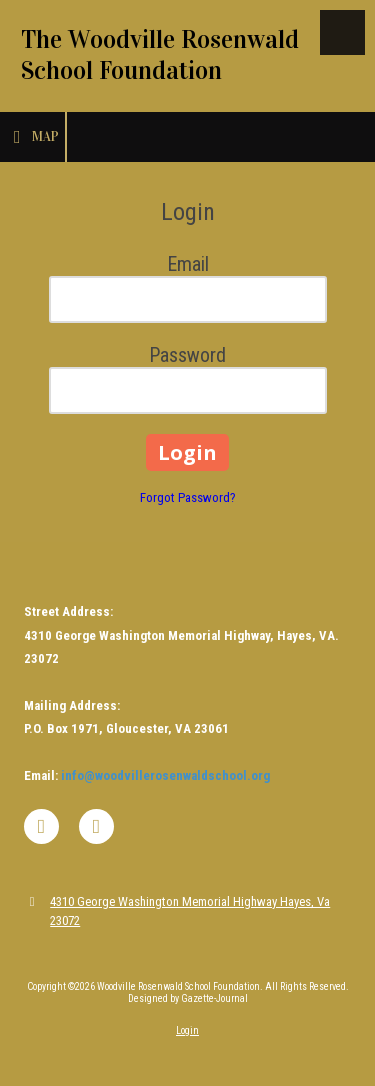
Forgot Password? (188, 497)
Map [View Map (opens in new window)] (32, 137)
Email (188, 264)
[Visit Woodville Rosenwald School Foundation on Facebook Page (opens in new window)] (41, 826)
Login (187, 1030)
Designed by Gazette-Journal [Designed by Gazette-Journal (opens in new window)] (188, 998)
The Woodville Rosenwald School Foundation (160, 55)
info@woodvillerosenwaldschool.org (165, 775)
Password (187, 355)
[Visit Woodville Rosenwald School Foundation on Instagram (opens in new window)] (96, 826)
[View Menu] (342, 32)
